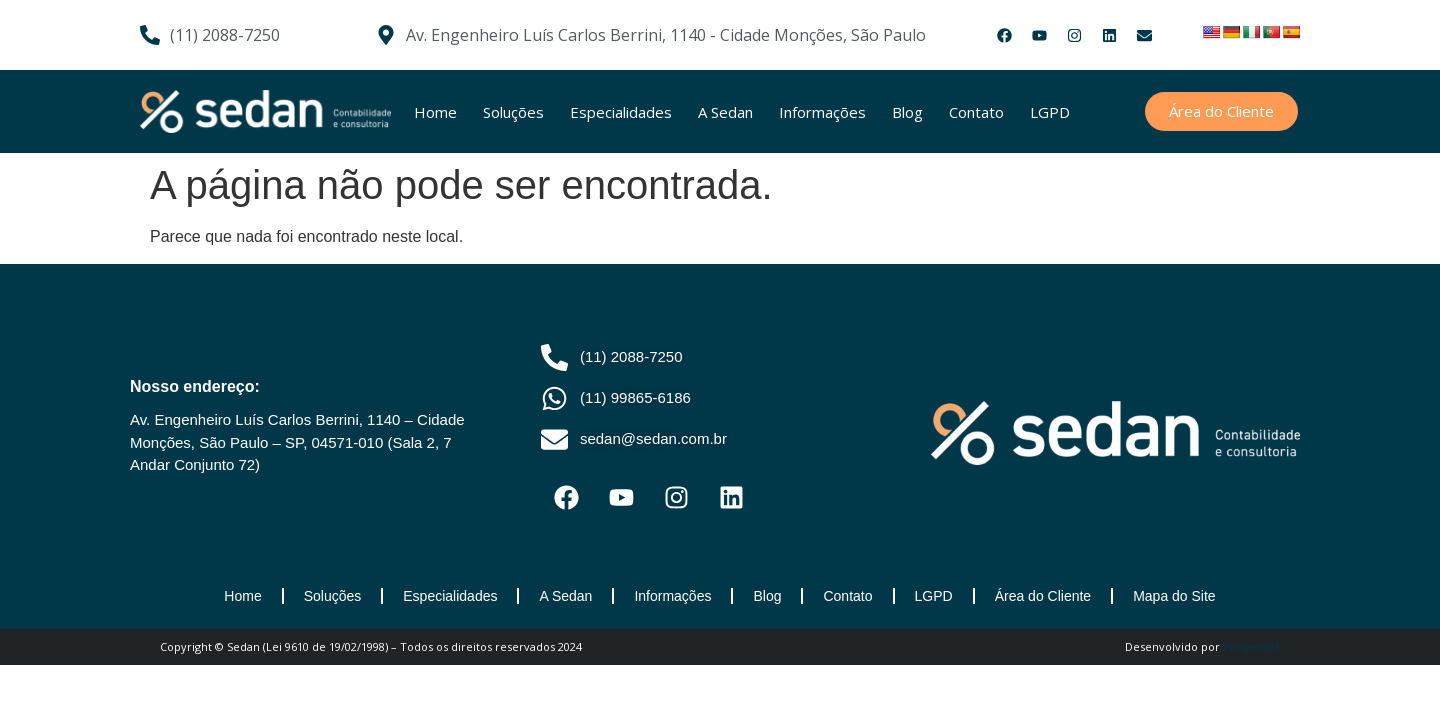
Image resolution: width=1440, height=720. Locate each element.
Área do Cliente (1043, 596)
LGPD (1050, 112)
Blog (907, 112)
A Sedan (725, 112)
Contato (976, 112)
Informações (822, 112)
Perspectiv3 (1251, 647)
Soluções (513, 112)
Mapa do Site (1174, 596)
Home (435, 112)
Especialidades (621, 112)
